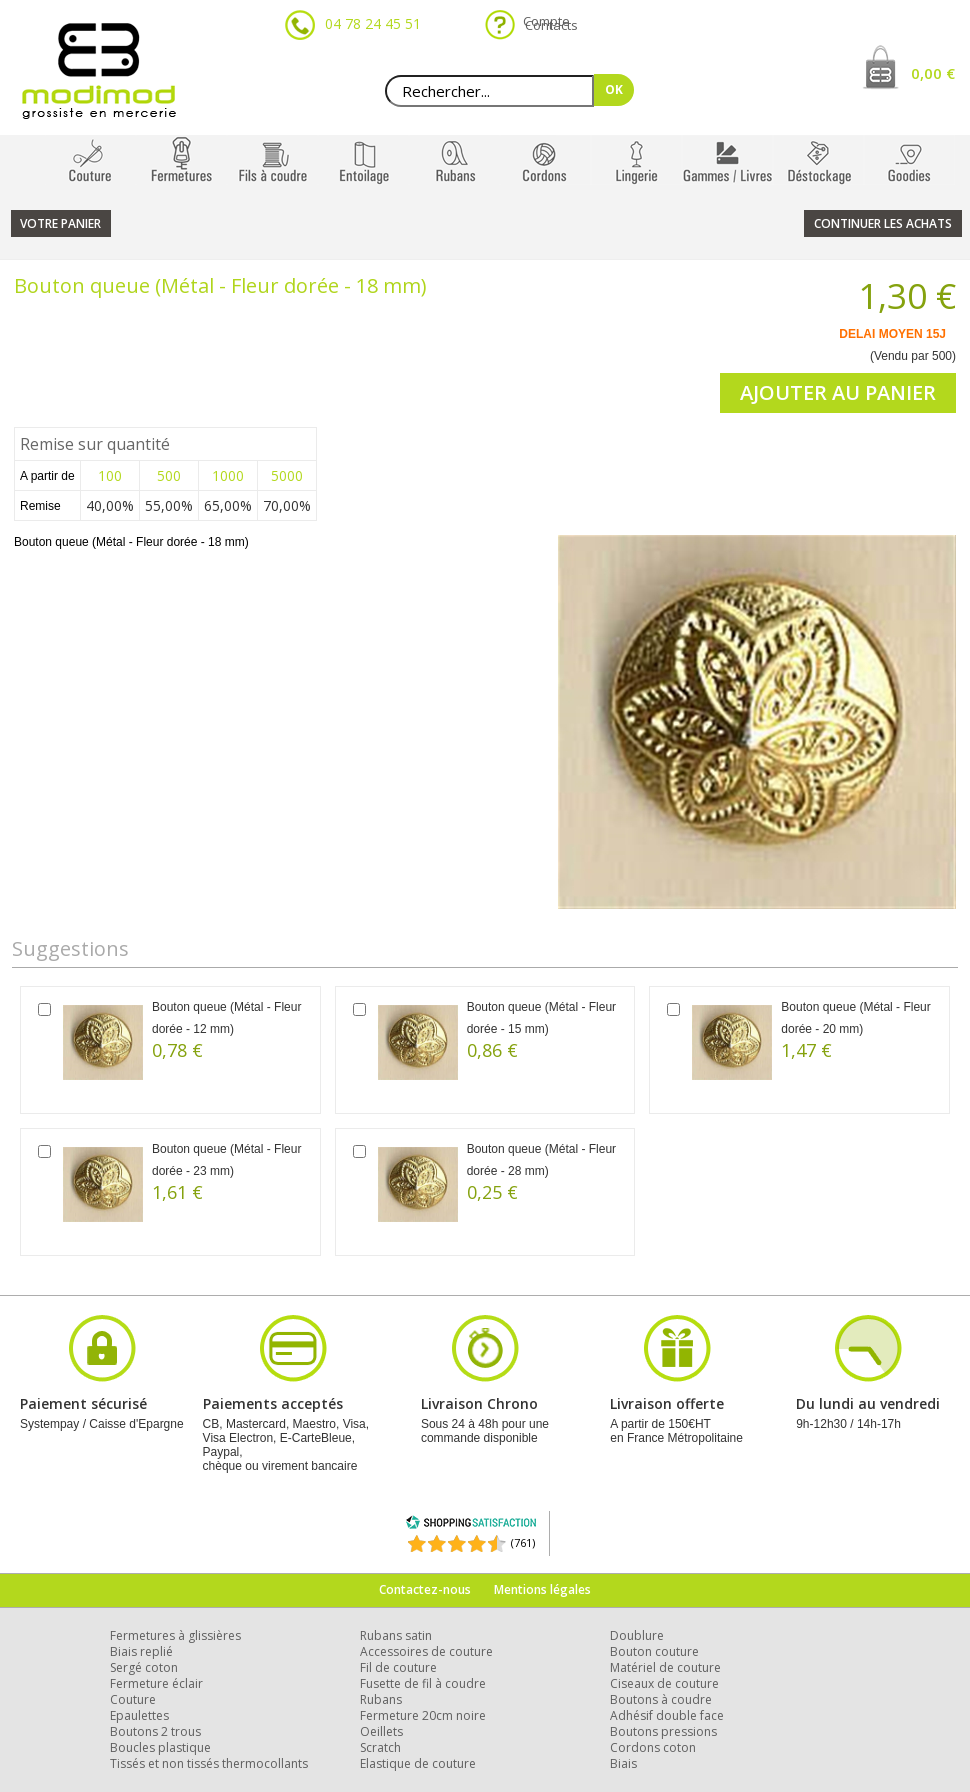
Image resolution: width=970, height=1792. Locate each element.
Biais (623, 1763)
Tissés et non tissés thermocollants (209, 1763)
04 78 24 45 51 (373, 23)
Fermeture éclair (156, 1683)
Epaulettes (139, 1715)
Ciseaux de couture (664, 1683)
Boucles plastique (160, 1747)
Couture (133, 1699)
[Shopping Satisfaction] (471, 1525)
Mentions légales (542, 1589)
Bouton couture (654, 1651)
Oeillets (381, 1731)
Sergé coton (144, 1667)
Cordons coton (653, 1747)
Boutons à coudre (661, 1699)
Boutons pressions (663, 1731)
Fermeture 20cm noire (423, 1715)
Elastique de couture (418, 1763)
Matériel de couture (665, 1667)
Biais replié (141, 1651)
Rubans (381, 1699)
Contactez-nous (425, 1589)
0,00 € (933, 73)
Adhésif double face (667, 1715)
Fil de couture (398, 1667)
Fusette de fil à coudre (423, 1683)
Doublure (637, 1635)
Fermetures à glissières (175, 1635)
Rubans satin (396, 1635)
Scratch (380, 1747)
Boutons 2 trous (155, 1731)
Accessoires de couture (426, 1651)
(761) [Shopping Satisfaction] (523, 1542)
